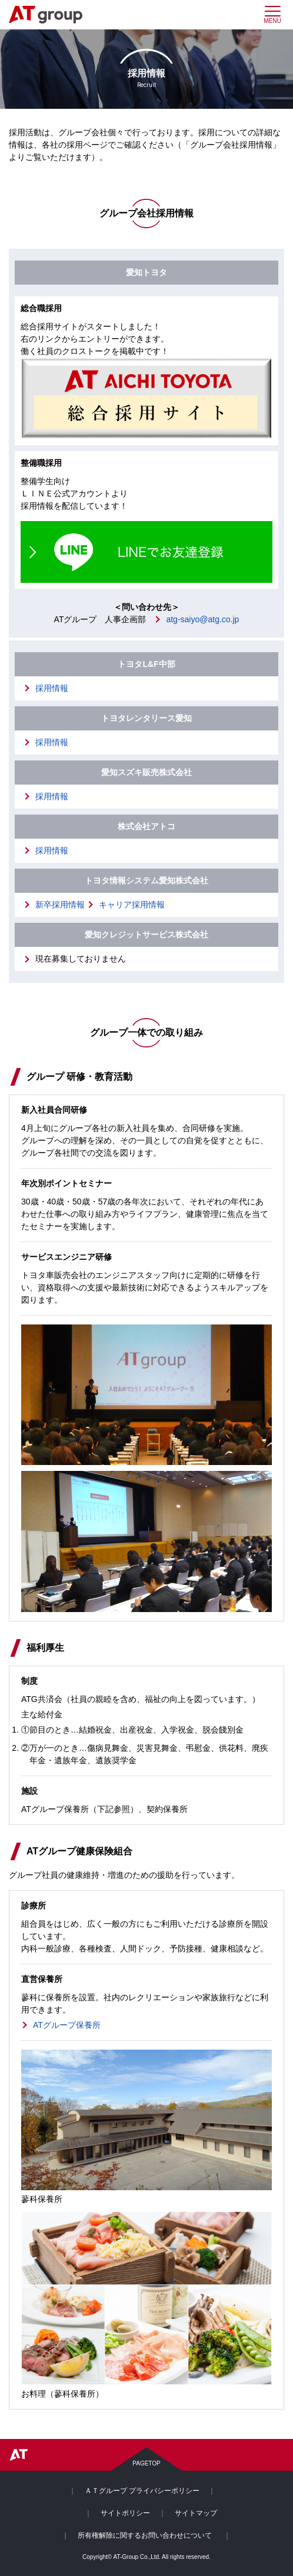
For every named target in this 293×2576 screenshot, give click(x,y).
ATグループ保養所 (67, 2025)
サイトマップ (196, 2513)
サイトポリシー (125, 2513)
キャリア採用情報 (132, 904)
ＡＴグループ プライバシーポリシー (142, 2491)
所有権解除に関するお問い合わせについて (145, 2535)
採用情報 (51, 688)
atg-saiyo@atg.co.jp (202, 619)
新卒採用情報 (60, 904)
